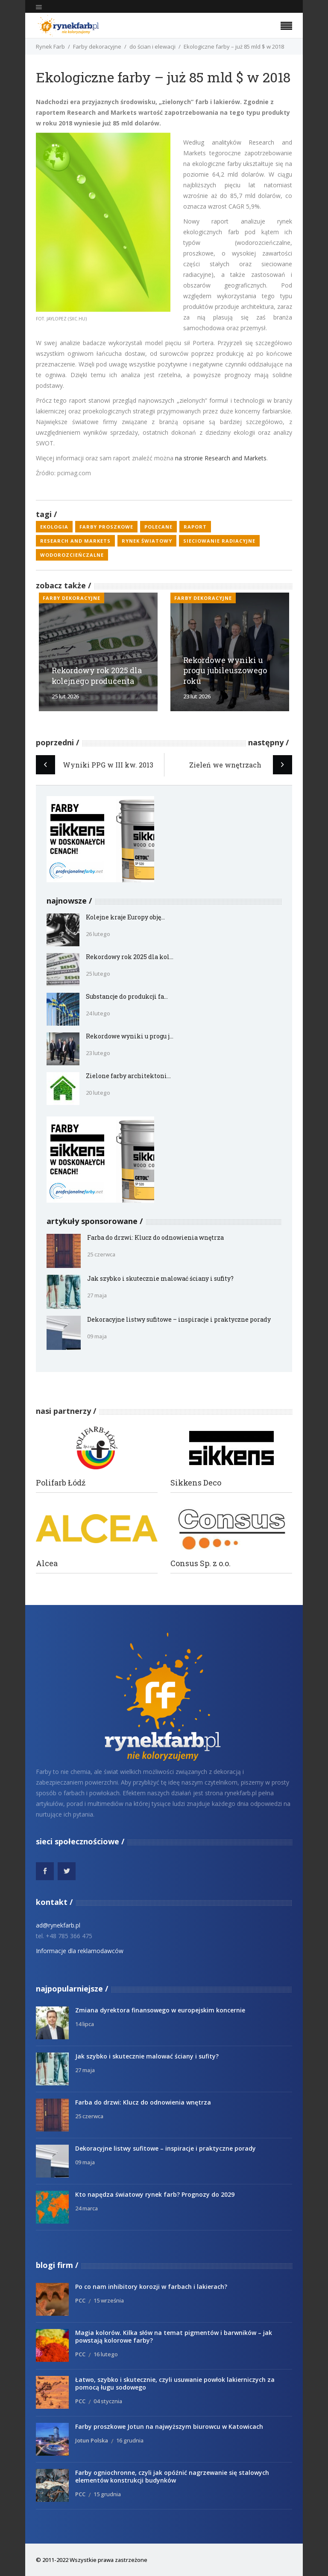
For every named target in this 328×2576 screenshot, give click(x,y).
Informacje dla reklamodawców (79, 1951)
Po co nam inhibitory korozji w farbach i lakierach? (151, 2286)
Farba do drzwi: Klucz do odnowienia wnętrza (155, 1237)
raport (195, 526)
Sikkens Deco (195, 1483)
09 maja (97, 1336)
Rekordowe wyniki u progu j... (129, 1036)
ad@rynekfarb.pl (58, 1925)
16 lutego (106, 2354)
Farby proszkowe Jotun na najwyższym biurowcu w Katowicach (169, 2426)
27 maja (97, 1295)
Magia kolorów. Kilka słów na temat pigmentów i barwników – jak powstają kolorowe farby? (173, 2336)
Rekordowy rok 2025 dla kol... (129, 957)
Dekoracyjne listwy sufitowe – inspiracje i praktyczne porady (179, 1319)
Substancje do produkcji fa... (127, 996)
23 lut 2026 (197, 696)
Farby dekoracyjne (97, 46)
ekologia (54, 526)
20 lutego (98, 1092)
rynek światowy (147, 541)
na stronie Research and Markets (220, 458)
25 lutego (98, 973)
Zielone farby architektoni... (128, 1076)
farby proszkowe (106, 526)
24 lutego (98, 1013)
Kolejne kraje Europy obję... (125, 917)
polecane (158, 526)
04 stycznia (108, 2401)
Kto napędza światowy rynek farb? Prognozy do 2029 (154, 2194)
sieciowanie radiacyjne (219, 541)
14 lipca (84, 2024)
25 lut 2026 (65, 696)
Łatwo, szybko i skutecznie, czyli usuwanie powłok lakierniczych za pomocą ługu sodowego (175, 2383)
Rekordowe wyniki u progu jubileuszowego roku (225, 670)
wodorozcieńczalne (72, 555)
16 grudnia (130, 2440)
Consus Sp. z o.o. (200, 1563)
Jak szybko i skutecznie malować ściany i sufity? (160, 1278)
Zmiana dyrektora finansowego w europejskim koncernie (160, 2010)
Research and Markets (75, 541)
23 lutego (98, 1053)
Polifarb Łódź (60, 1483)
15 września (109, 2300)
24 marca (86, 2208)
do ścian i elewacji (152, 46)
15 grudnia (107, 2494)
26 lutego (98, 934)
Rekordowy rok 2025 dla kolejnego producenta (97, 675)
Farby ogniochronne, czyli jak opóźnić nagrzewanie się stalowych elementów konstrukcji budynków (172, 2476)
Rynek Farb (50, 46)
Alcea (47, 1563)
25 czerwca (101, 1254)
